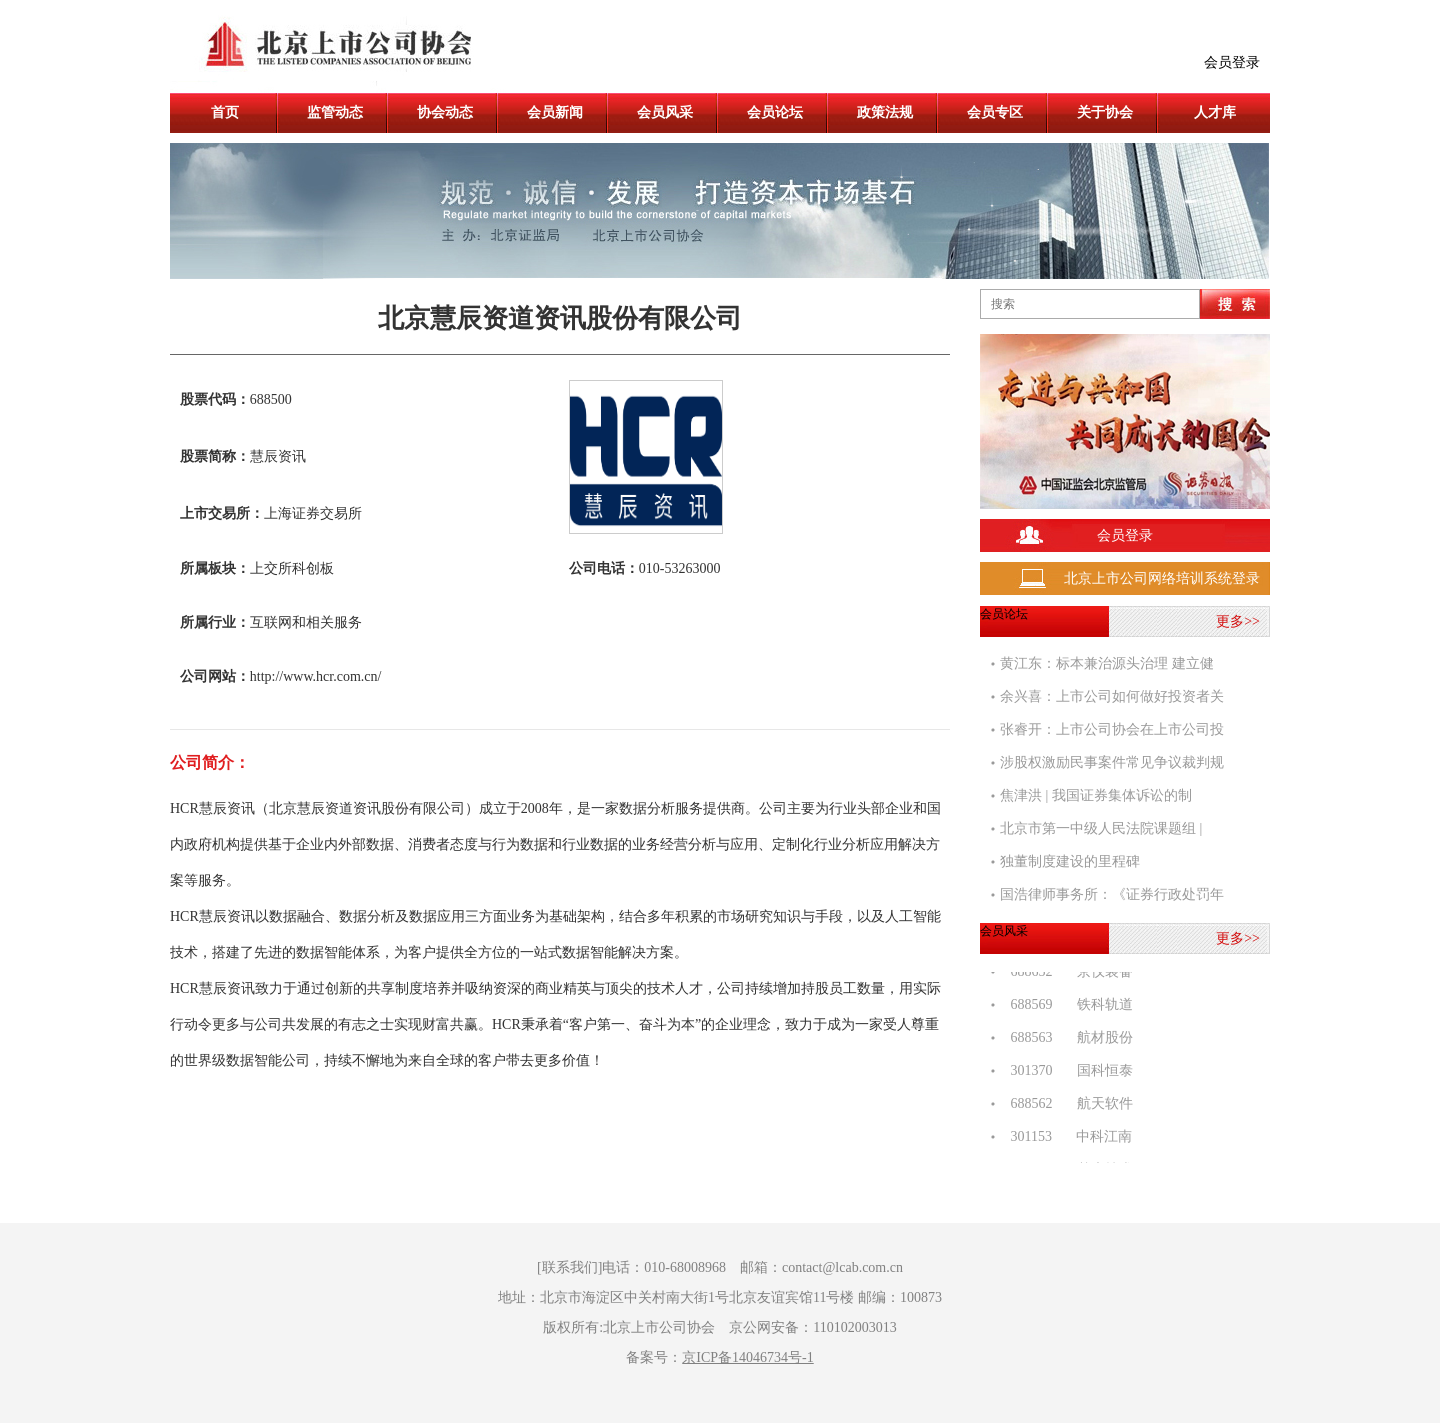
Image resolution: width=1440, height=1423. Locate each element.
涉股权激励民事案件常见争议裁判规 (1112, 762)
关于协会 (1105, 112)
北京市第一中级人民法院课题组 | (1101, 828)
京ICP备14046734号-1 (747, 1357)
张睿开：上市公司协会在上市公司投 (1112, 729)
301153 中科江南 (1066, 1138)
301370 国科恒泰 (1066, 1072)
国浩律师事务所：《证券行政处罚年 (1112, 894)
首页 (225, 112)
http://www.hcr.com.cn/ (316, 676)
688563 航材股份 (1066, 1039)
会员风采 (665, 112)
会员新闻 (555, 112)
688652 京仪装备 (1066, 973)
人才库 (1215, 112)
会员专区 (995, 112)
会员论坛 (775, 112)
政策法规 (885, 112)
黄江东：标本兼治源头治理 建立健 (1107, 663)
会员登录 (1232, 62)
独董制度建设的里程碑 (1070, 861)
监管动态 (335, 112)
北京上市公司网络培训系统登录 (1162, 578)
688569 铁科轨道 (1066, 1006)
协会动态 (445, 112)
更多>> (1238, 621)
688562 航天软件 (1066, 1105)
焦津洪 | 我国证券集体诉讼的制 (1096, 795)
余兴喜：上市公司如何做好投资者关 (1112, 696)
